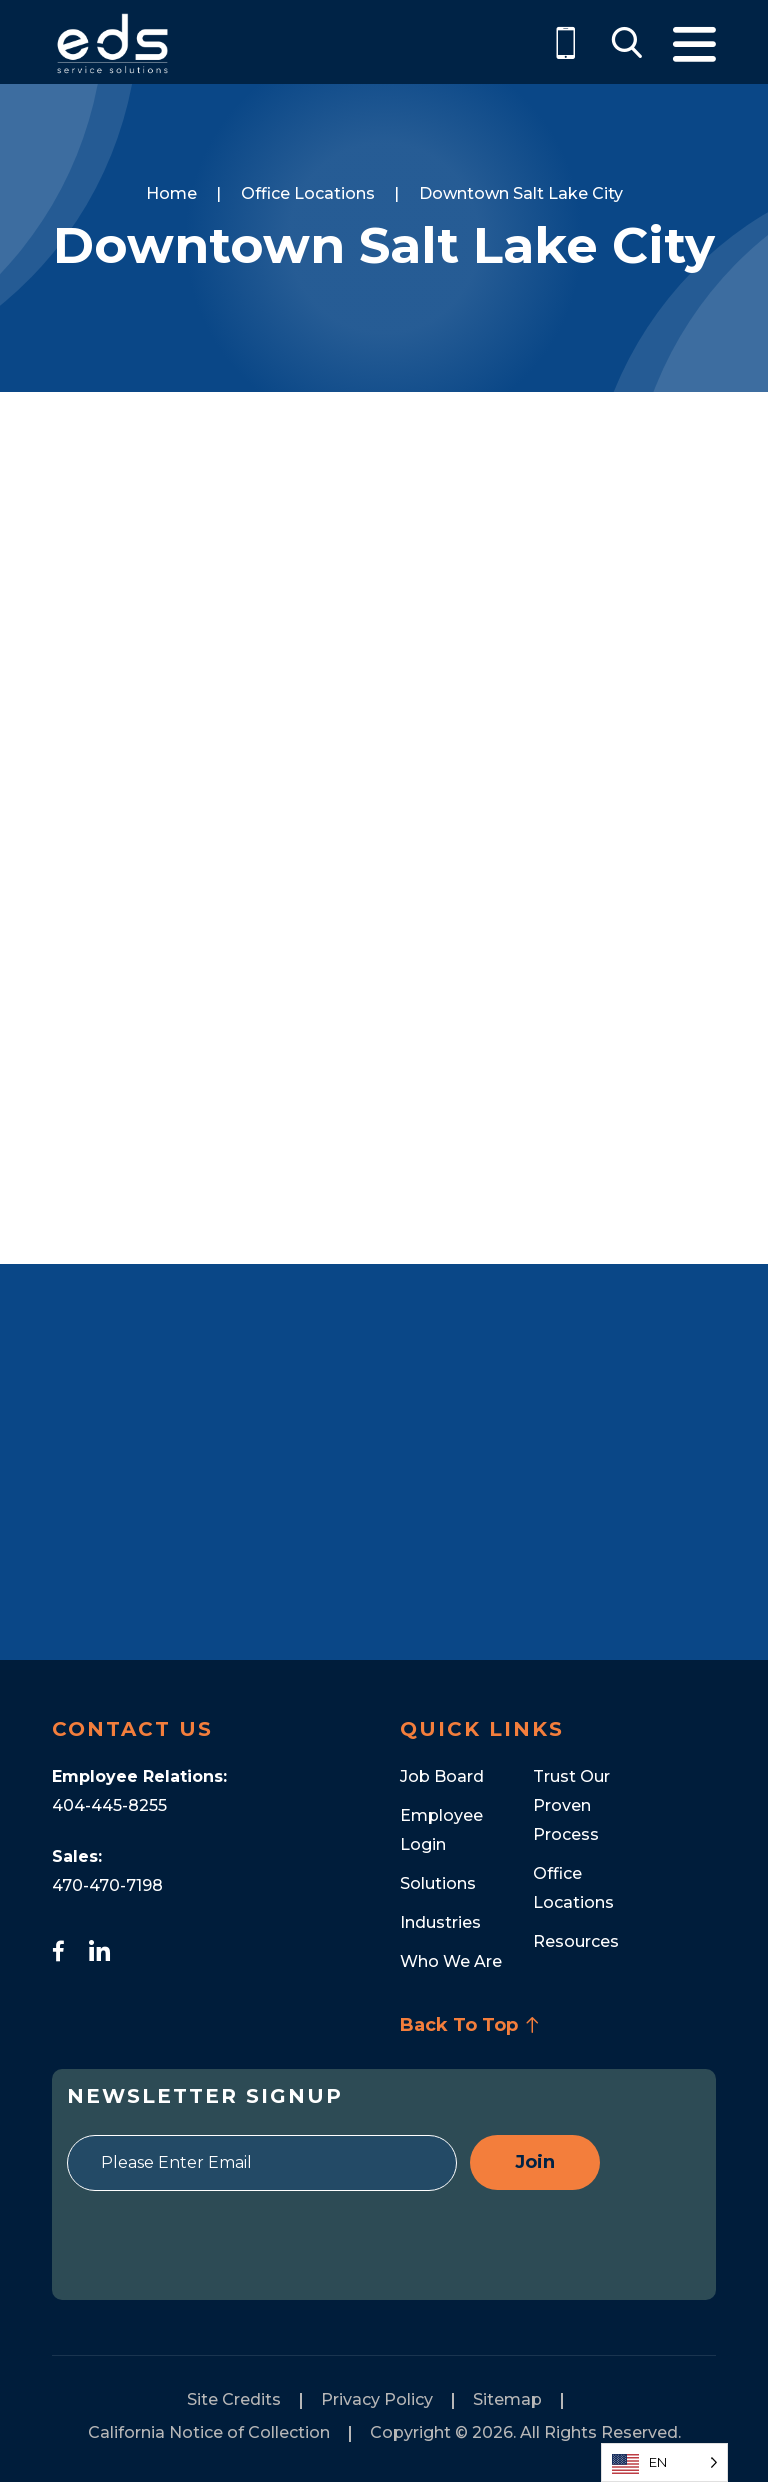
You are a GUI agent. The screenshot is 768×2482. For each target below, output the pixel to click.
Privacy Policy (377, 2399)
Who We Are (451, 1961)
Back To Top (470, 2025)
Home (171, 193)
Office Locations (308, 193)
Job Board (442, 1776)
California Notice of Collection (209, 2432)
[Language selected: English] (664, 2462)
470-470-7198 (107, 1885)
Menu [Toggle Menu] (694, 44)
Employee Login (441, 1830)
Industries (440, 1922)
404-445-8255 (109, 1805)
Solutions (438, 1883)
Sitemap (507, 2399)
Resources (576, 1941)
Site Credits (234, 2399)
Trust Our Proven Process (571, 1805)
